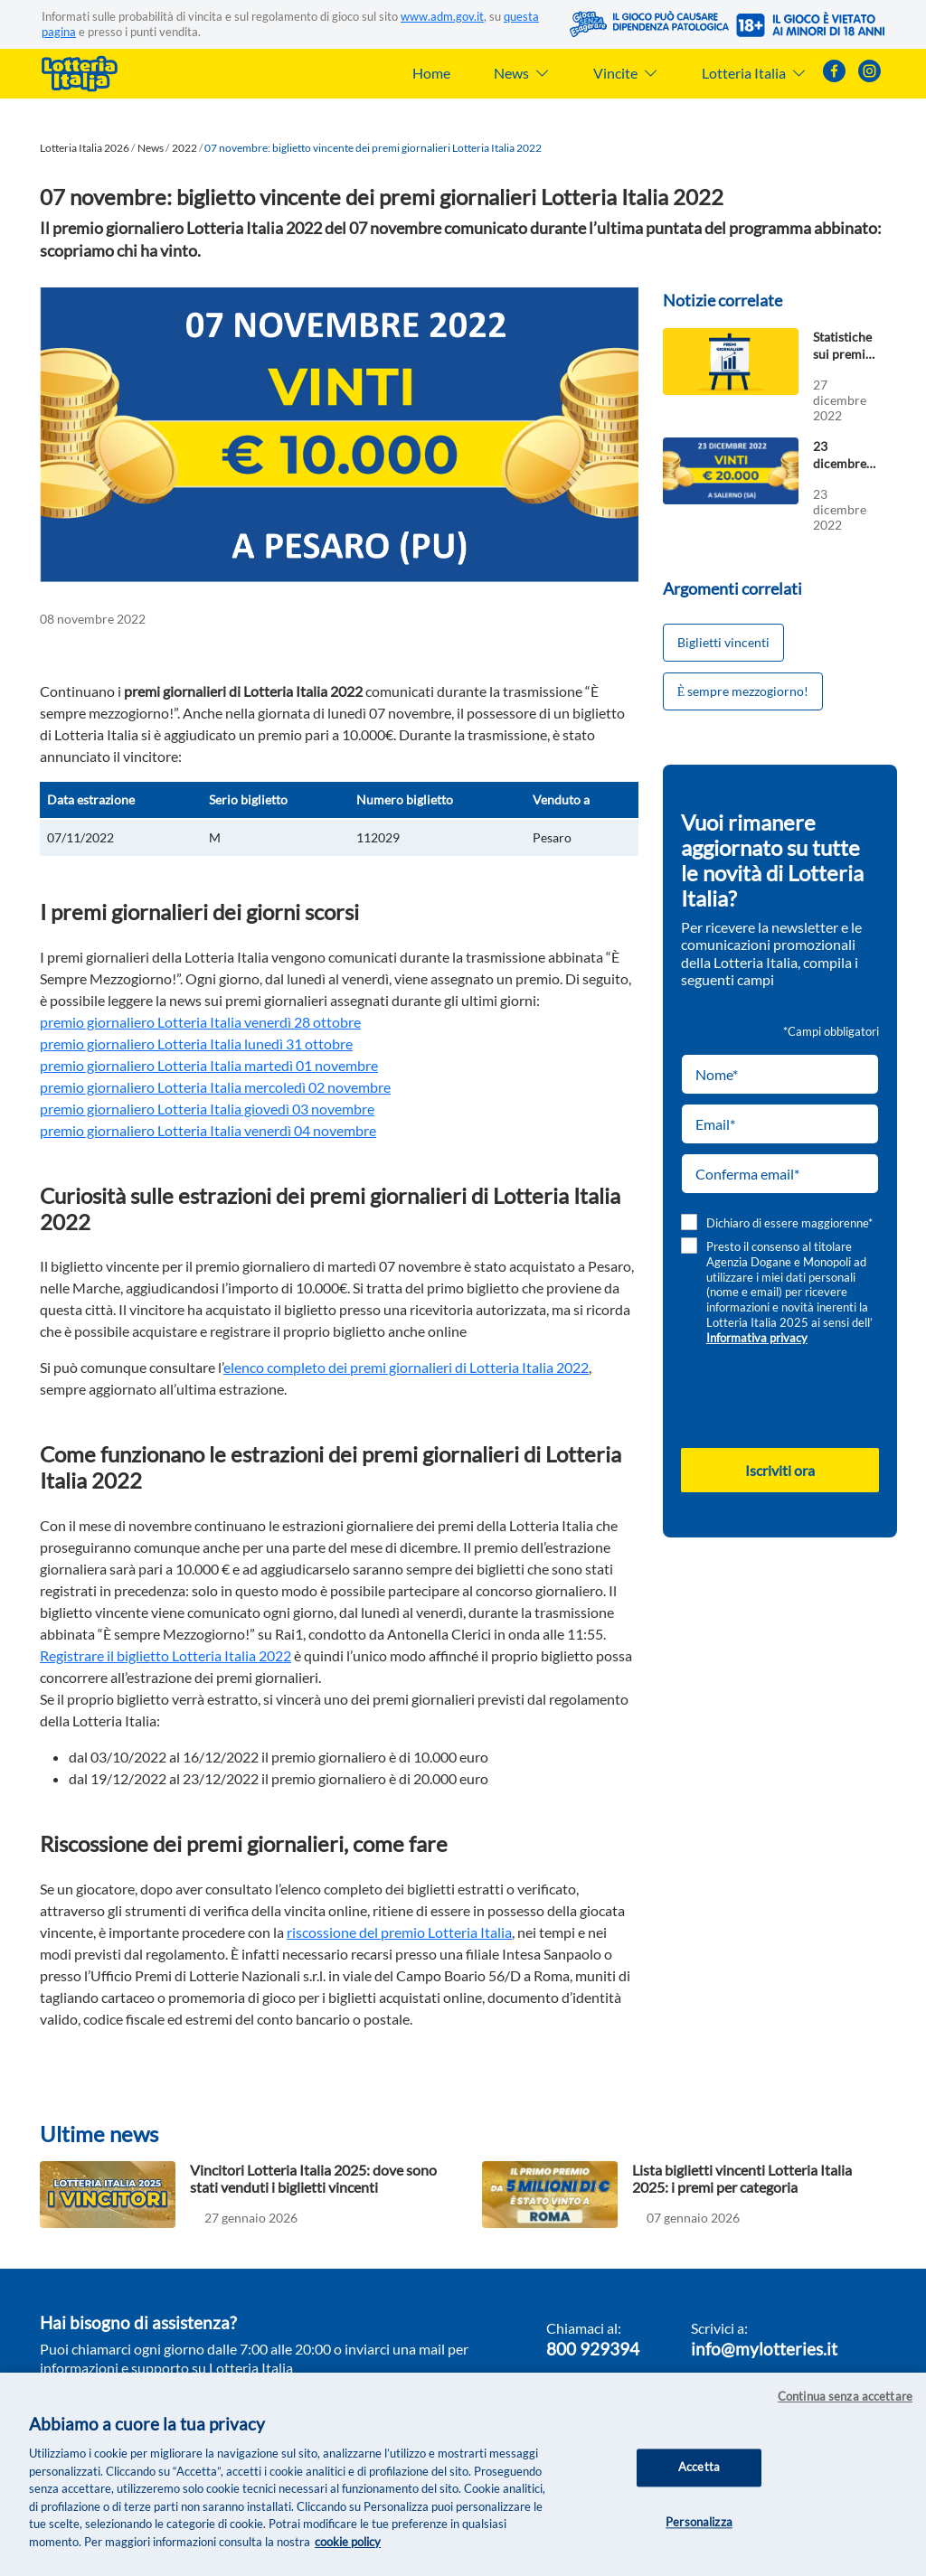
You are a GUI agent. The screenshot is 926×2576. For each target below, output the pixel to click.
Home (431, 72)
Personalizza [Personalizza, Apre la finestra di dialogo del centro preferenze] (699, 2523)
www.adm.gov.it (442, 16)
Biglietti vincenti (723, 642)
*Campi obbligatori (831, 1031)
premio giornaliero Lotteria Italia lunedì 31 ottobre (196, 1043)
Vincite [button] (625, 72)
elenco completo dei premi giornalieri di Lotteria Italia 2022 (406, 1367)
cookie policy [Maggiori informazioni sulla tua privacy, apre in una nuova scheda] (348, 2543)
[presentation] (781, 1396)
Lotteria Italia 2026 (84, 148)
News (150, 148)
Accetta (699, 2469)
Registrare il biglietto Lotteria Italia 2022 (165, 1655)
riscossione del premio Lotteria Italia (399, 1932)
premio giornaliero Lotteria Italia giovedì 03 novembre (207, 1108)
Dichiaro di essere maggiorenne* (789, 1223)
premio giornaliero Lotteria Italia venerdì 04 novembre (208, 1130)
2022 (184, 148)
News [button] (522, 72)
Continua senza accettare (845, 2398)
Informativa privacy (757, 1337)
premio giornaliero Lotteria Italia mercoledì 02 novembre (215, 1086)
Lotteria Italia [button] (754, 72)
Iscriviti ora (780, 1470)
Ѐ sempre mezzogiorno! (743, 691)
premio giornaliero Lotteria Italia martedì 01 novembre (209, 1065)
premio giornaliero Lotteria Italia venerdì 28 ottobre (200, 1021)
